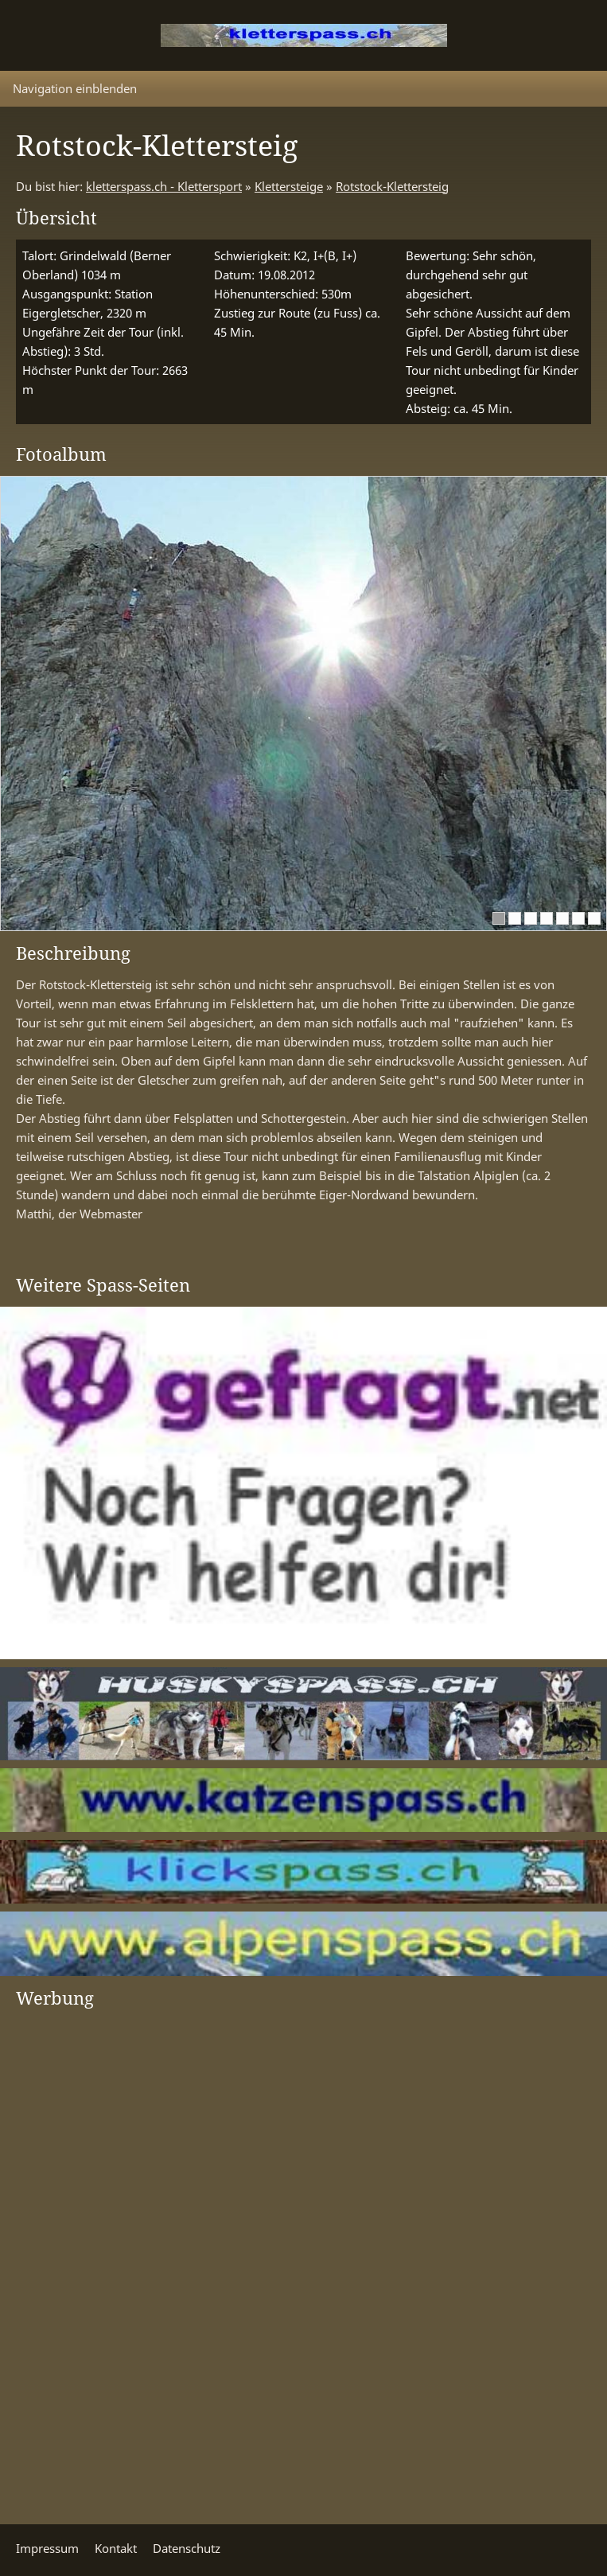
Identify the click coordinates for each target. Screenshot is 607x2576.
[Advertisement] (79, 2258)
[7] (594, 918)
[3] (530, 918)
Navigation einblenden (75, 88)
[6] (578, 918)
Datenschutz (186, 2548)
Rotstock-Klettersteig (392, 186)
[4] (546, 918)
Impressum (47, 2548)
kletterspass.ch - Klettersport (164, 186)
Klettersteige (289, 186)
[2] (514, 918)
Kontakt (116, 2548)
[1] (498, 918)
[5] (562, 918)
